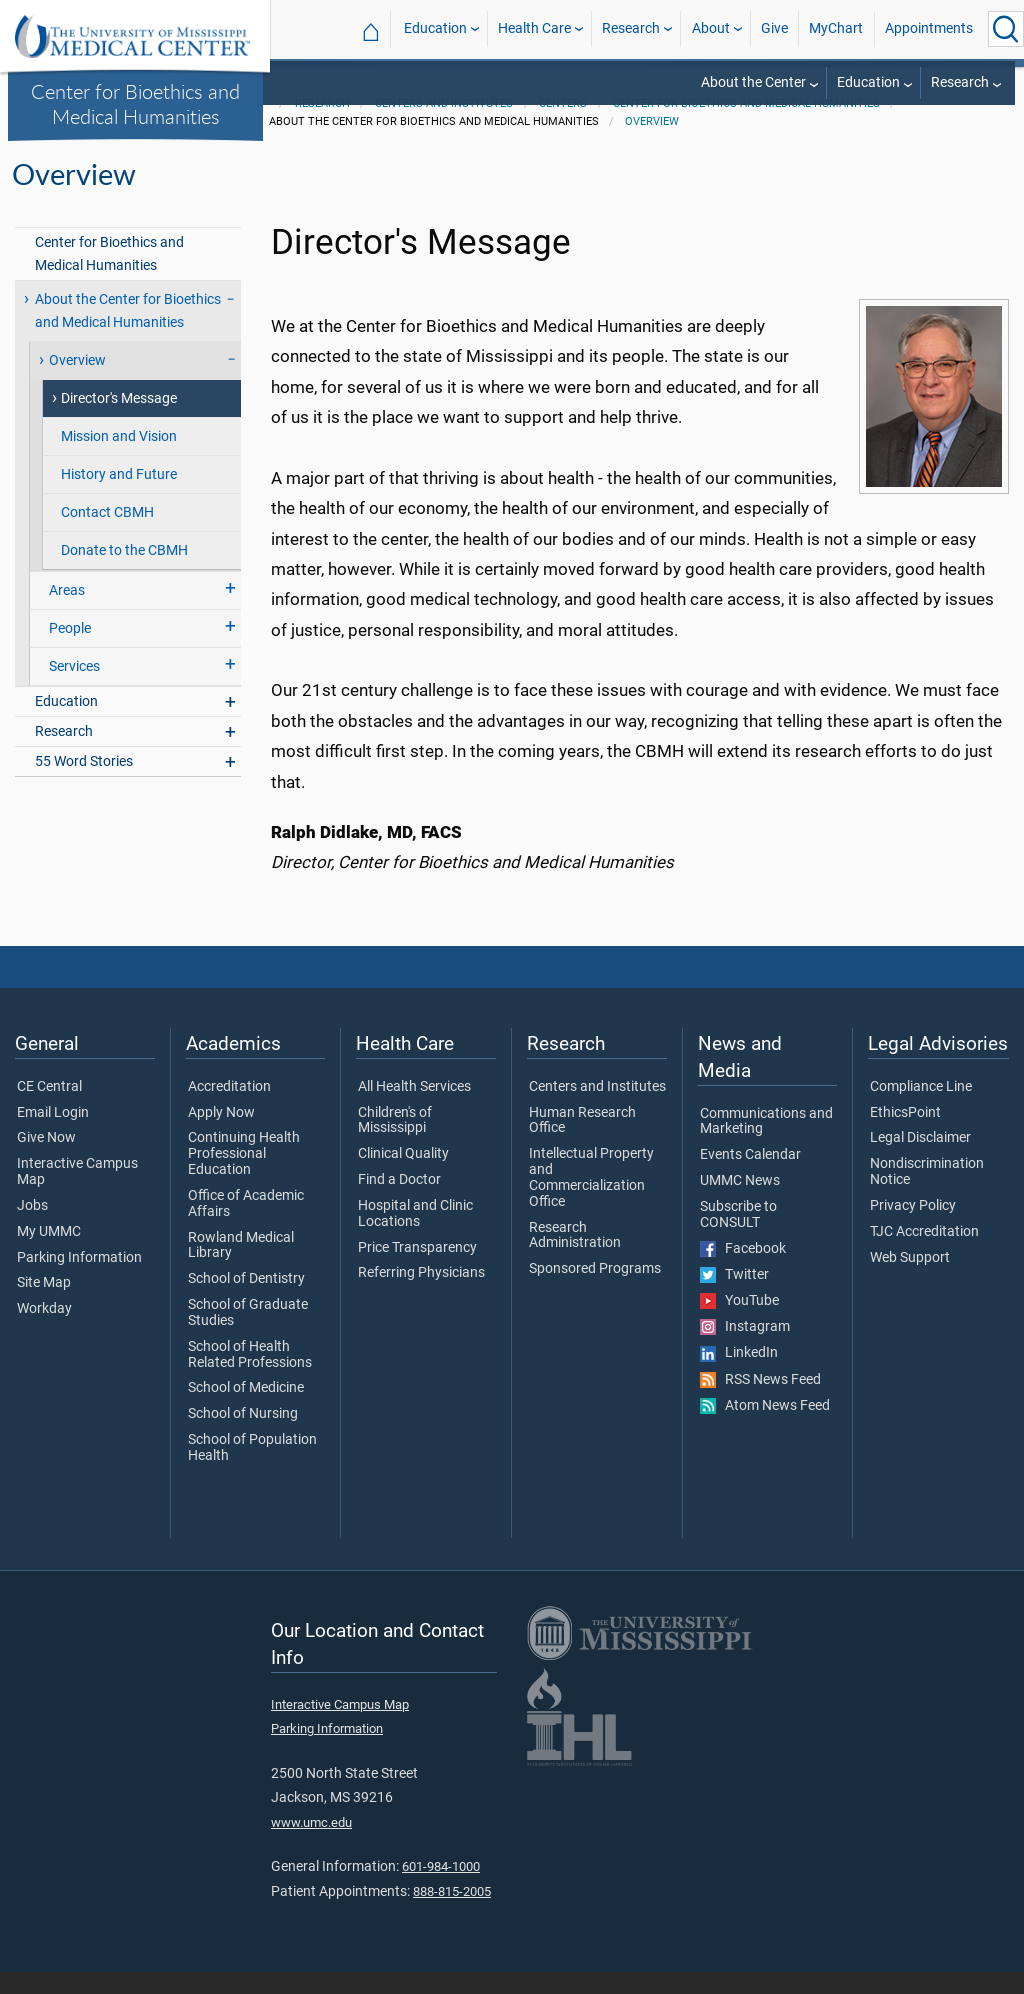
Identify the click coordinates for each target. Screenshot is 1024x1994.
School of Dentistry (246, 1301)
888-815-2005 (452, 1913)
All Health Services (414, 1109)
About (711, 28)
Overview (652, 143)
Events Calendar (750, 1177)
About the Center (753, 82)
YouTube (739, 1323)
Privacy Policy (913, 1228)
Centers (563, 125)
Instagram (745, 1349)
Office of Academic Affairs (246, 1226)
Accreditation (229, 1109)
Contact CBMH (107, 534)
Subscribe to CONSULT (738, 1237)
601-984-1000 (441, 1888)
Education (435, 28)
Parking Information (79, 1280)
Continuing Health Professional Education (244, 1176)
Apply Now (221, 1135)
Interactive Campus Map (77, 1194)
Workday (44, 1331)
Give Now (46, 1161)
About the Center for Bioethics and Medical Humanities (128, 333)
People (70, 650)
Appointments (929, 28)
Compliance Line (921, 1109)
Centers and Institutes (444, 125)
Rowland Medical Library (241, 1268)
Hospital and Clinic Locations (415, 1236)
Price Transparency (417, 1270)
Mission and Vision (119, 458)
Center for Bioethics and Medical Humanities (135, 103)
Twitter (734, 1297)
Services (74, 688)
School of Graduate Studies (248, 1335)
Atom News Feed (765, 1428)
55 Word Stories (84, 784)
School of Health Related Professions (250, 1377)
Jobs (32, 1228)
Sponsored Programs (595, 1291)
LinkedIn (739, 1376)
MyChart (836, 28)
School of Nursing (243, 1436)
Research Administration (575, 1258)
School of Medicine (246, 1411)
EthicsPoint (905, 1135)
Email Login (53, 1135)
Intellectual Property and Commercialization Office (591, 1199)
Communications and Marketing (766, 1144)
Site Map (44, 1306)
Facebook (743, 1271)
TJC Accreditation (924, 1254)
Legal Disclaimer (920, 1161)
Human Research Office (582, 1143)
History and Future (119, 496)
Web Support (910, 1280)
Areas (67, 612)
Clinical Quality (403, 1176)
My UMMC (49, 1254)
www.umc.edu (311, 1844)
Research (631, 28)
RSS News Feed (760, 1402)
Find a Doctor (399, 1202)
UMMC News (740, 1203)
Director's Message (119, 420)
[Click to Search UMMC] (1006, 29)
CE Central (49, 1109)
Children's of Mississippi (395, 1143)
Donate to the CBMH (124, 572)
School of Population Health (252, 1470)
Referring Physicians (421, 1296)
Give (774, 28)
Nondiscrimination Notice (927, 1194)
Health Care (534, 28)
